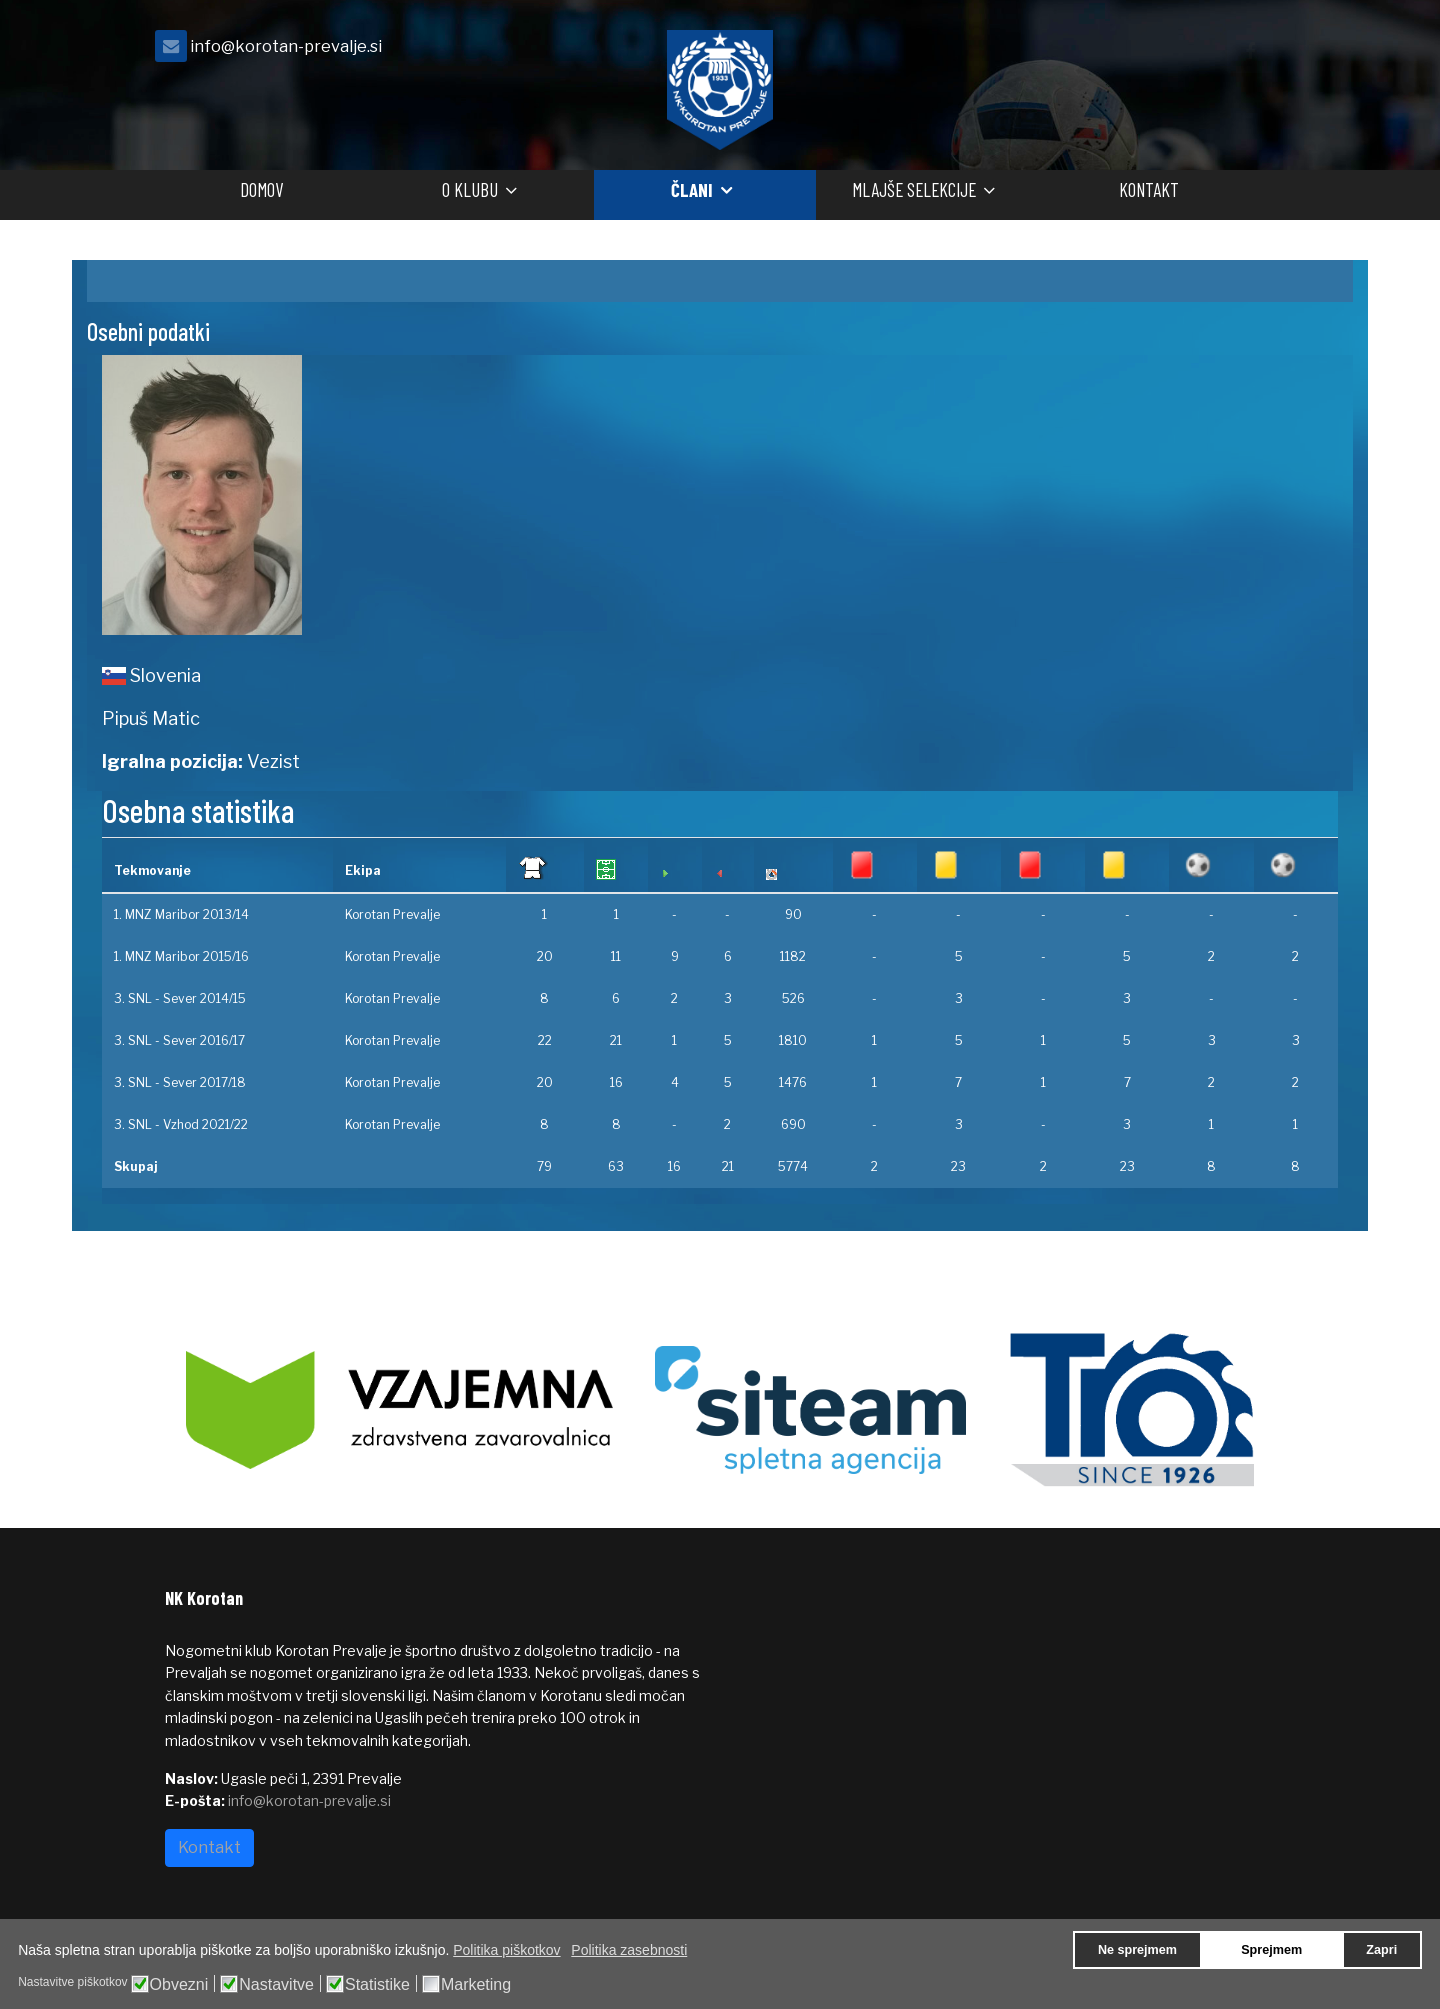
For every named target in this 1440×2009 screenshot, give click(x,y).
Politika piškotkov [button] (506, 1950)
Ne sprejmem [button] (1137, 1950)
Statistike (377, 1985)
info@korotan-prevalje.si (286, 46)
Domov (261, 189)
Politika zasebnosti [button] (629, 1950)
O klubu (470, 189)
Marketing (476, 1985)
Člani (692, 189)
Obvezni (179, 1985)
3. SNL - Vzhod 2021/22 (181, 1124)
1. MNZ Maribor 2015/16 (181, 956)
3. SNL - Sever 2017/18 (180, 1082)
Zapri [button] (1381, 1950)
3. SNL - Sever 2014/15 (180, 998)
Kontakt (1149, 189)
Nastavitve (276, 1985)
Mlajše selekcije (914, 189)
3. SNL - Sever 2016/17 (179, 1040)
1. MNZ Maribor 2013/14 (181, 914)
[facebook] (1250, 51)
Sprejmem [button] (1271, 1950)
